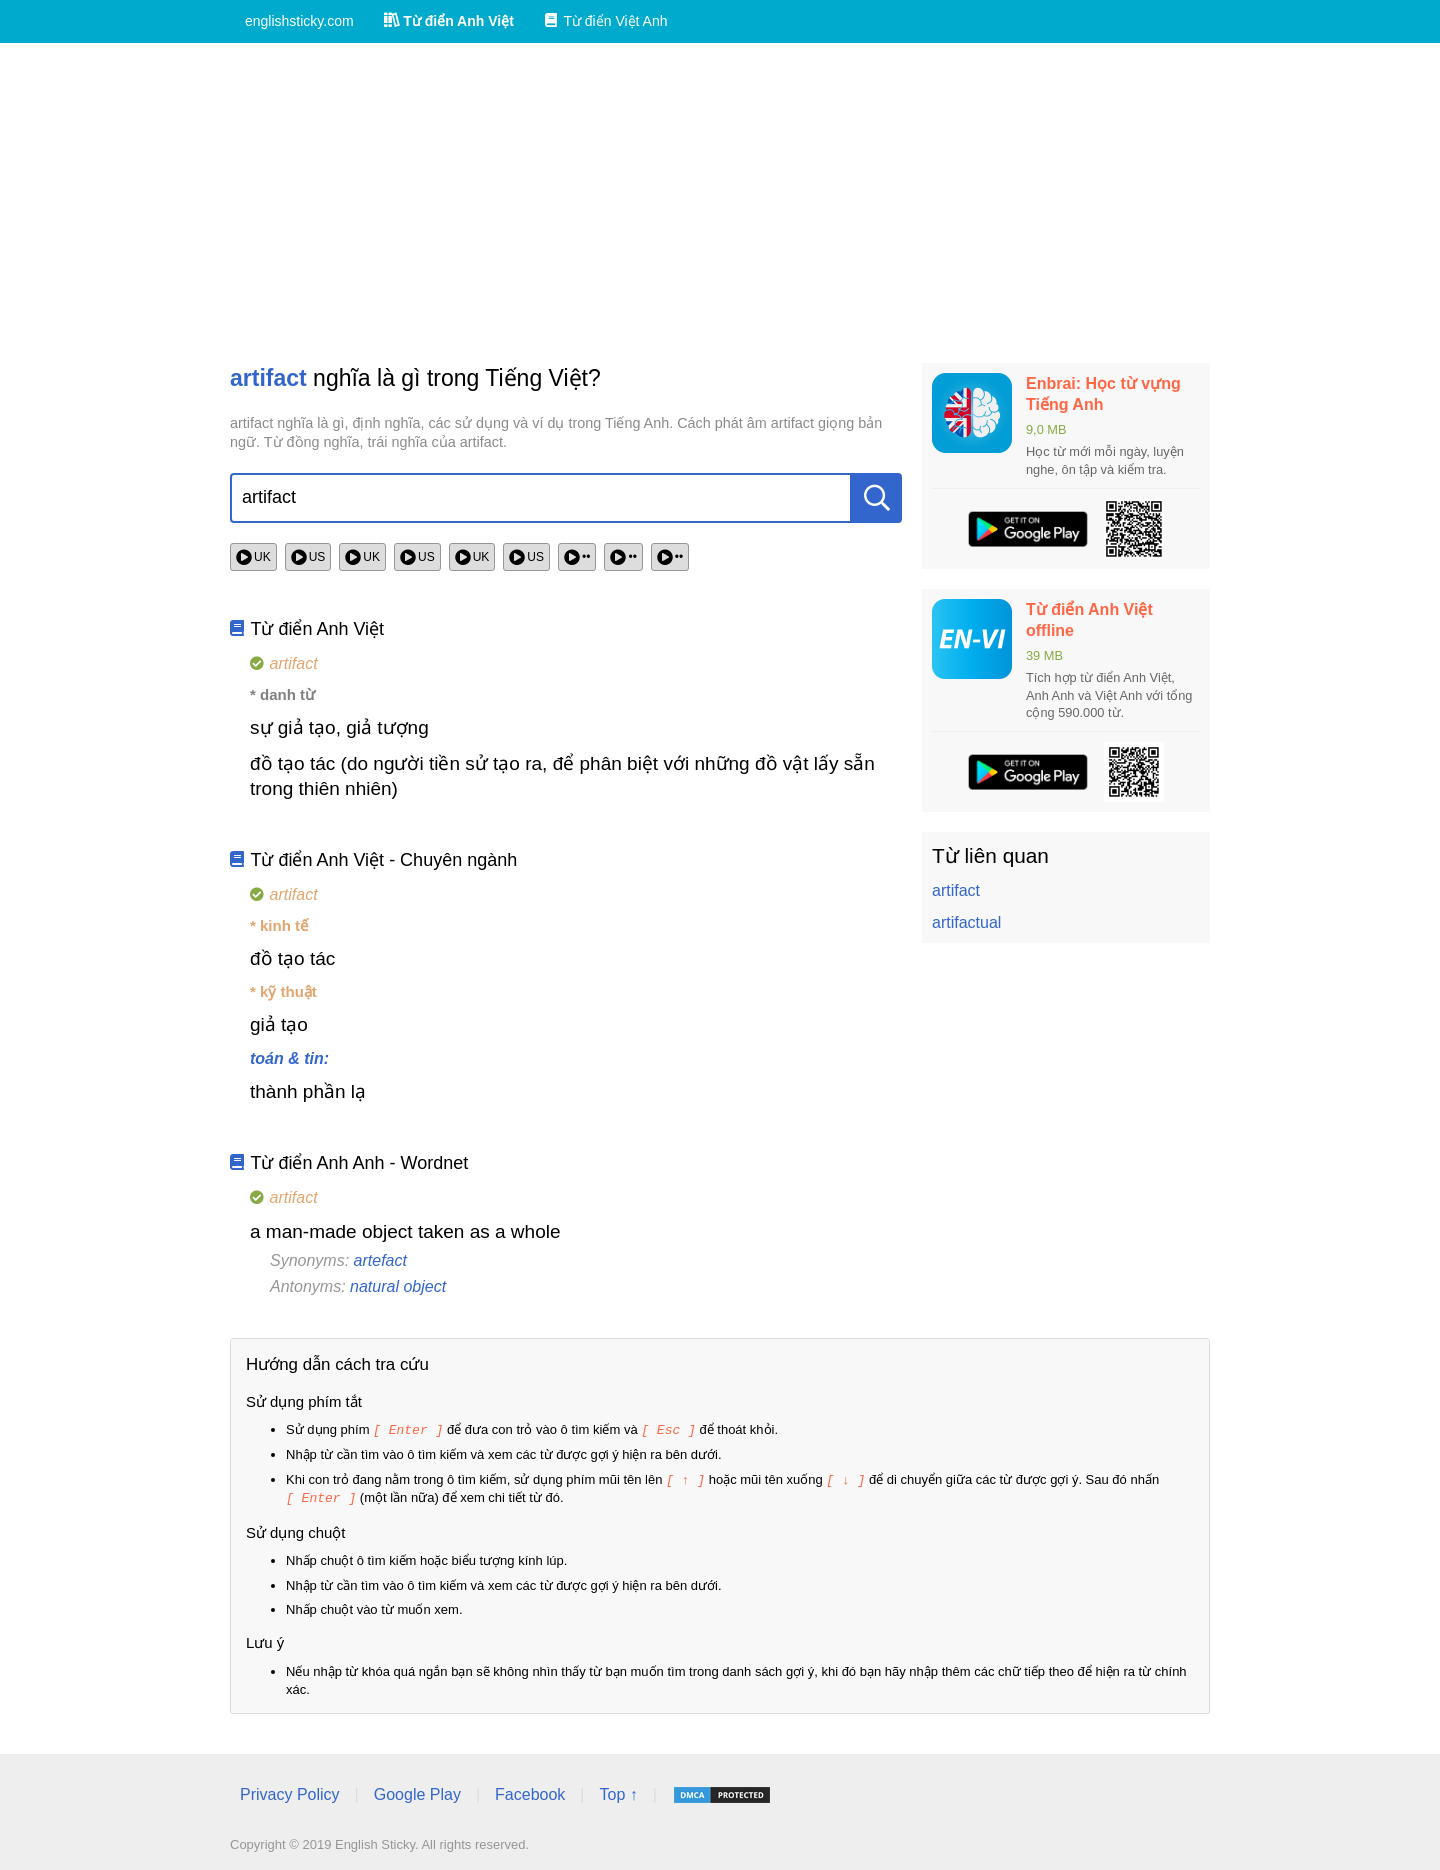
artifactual (966, 922)
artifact (956, 890)
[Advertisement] (720, 203)
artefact (380, 1260)
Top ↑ (618, 1791)
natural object (398, 1286)
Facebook (530, 1791)
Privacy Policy (290, 1791)
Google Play (417, 1791)
